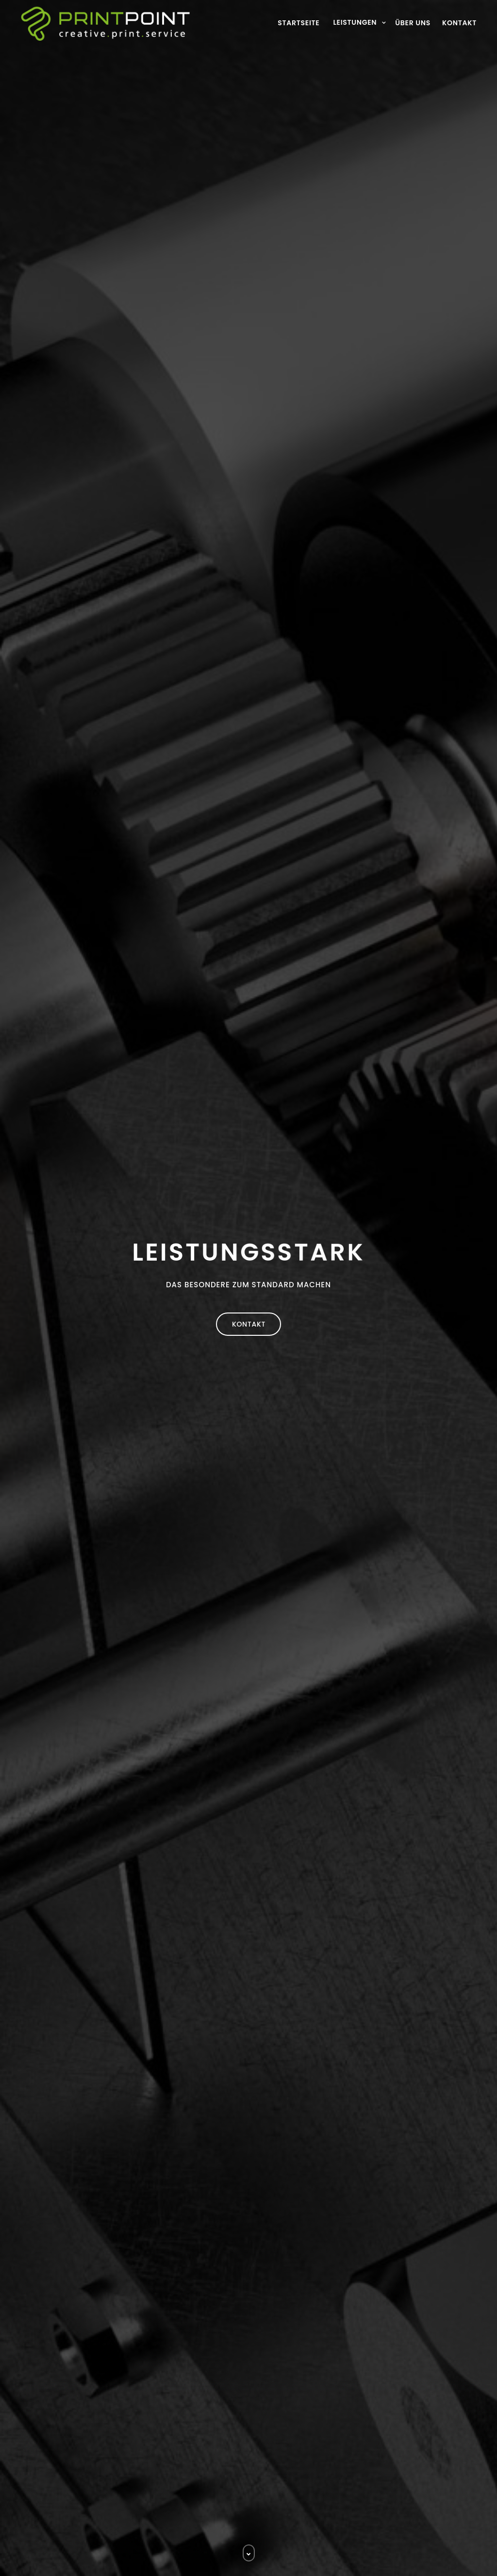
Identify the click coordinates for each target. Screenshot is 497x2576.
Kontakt (459, 22)
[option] (248, 1288)
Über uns (413, 22)
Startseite (298, 22)
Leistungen (355, 22)
